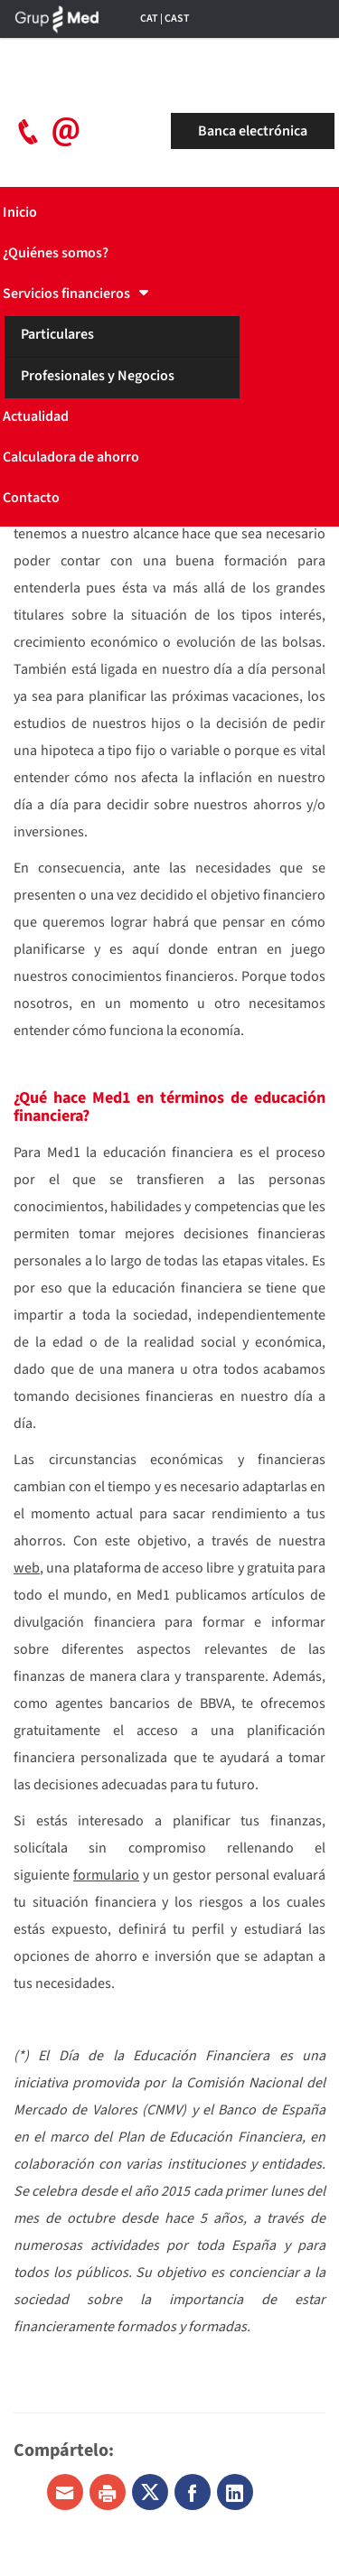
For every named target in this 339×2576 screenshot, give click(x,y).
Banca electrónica (252, 131)
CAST (177, 18)
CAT (149, 18)
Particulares (57, 334)
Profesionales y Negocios (97, 376)
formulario (106, 1875)
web (27, 1568)
